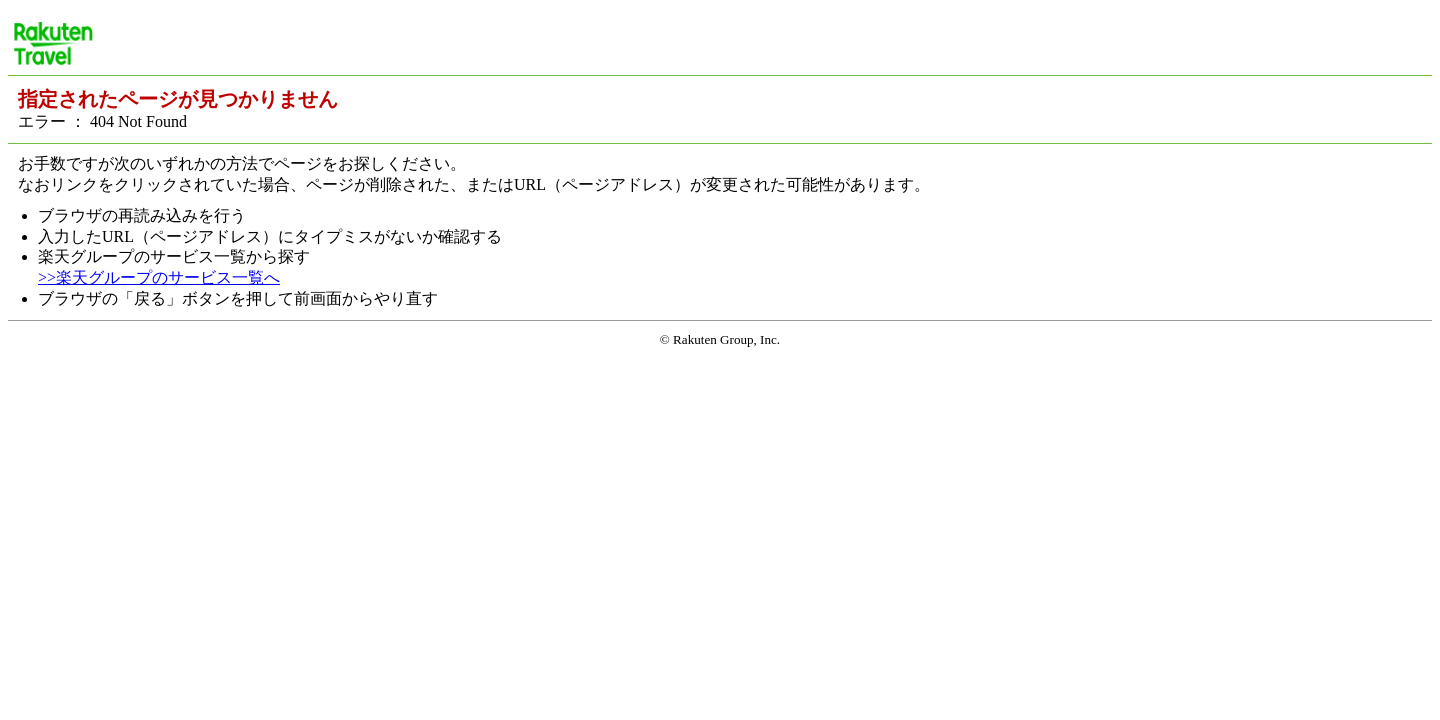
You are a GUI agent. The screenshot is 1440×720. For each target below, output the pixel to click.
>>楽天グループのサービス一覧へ (159, 277)
